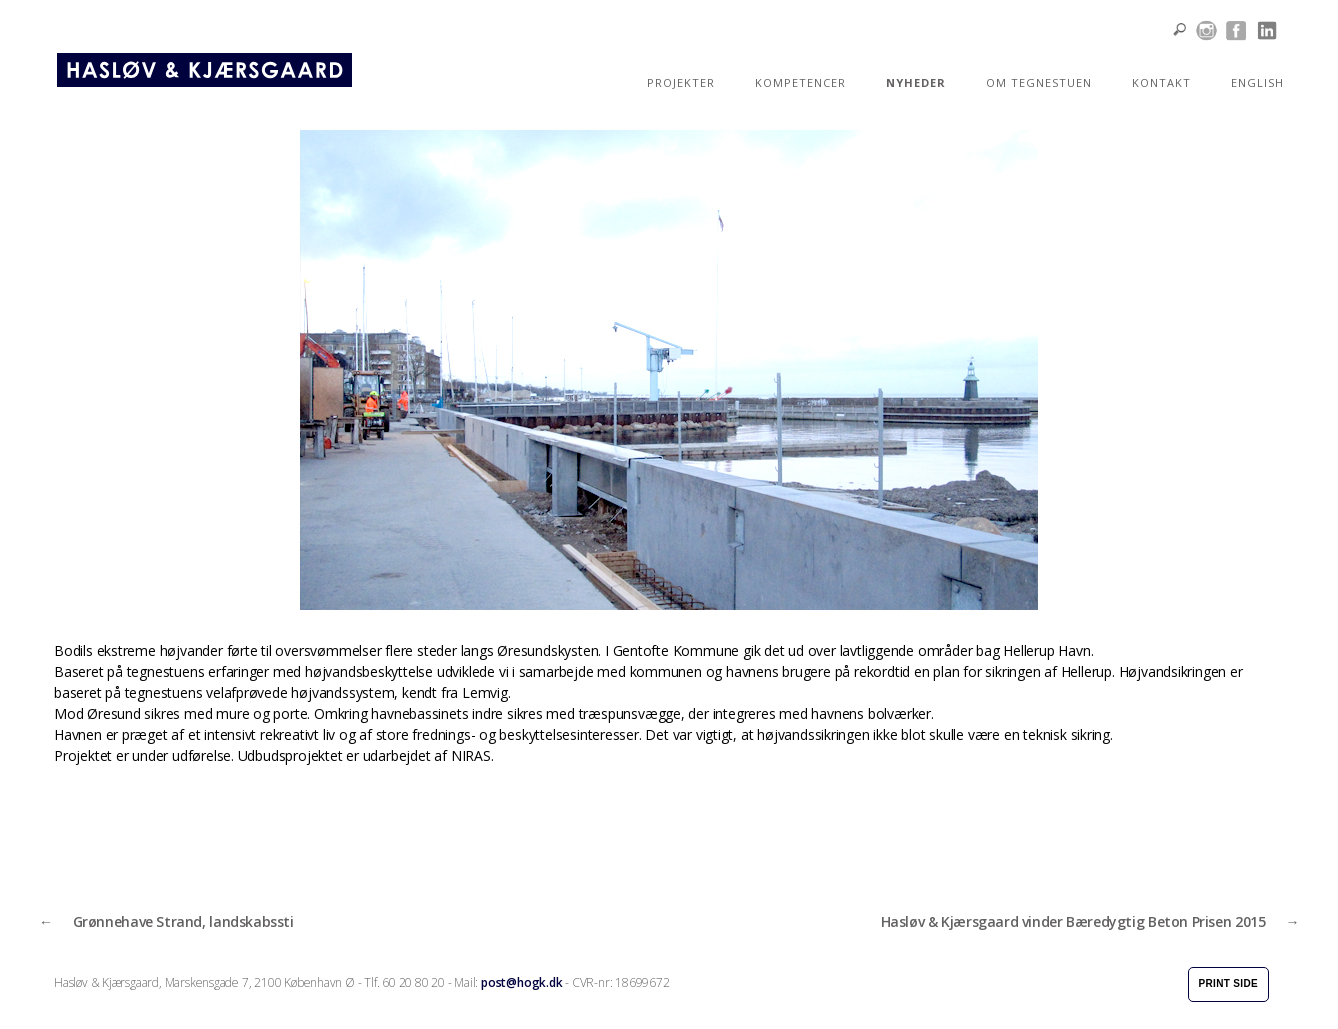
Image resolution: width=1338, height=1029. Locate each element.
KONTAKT (1161, 82)
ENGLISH (1257, 82)
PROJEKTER (681, 82)
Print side (1228, 983)
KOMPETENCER (800, 82)
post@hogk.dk (521, 982)
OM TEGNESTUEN (1039, 82)
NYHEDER (916, 82)
